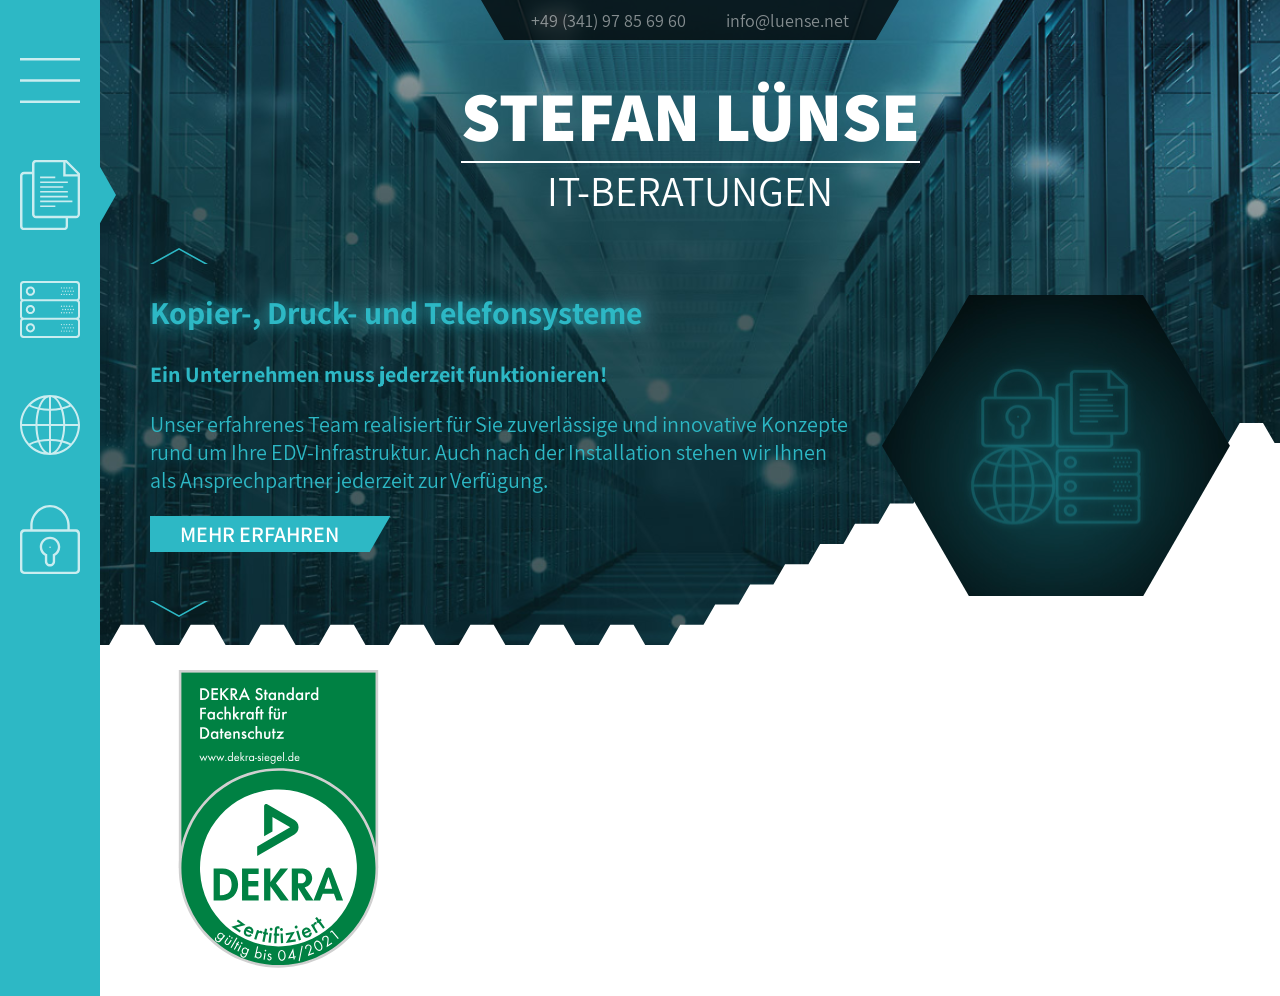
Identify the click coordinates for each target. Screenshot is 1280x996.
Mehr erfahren (259, 534)
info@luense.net (787, 20)
